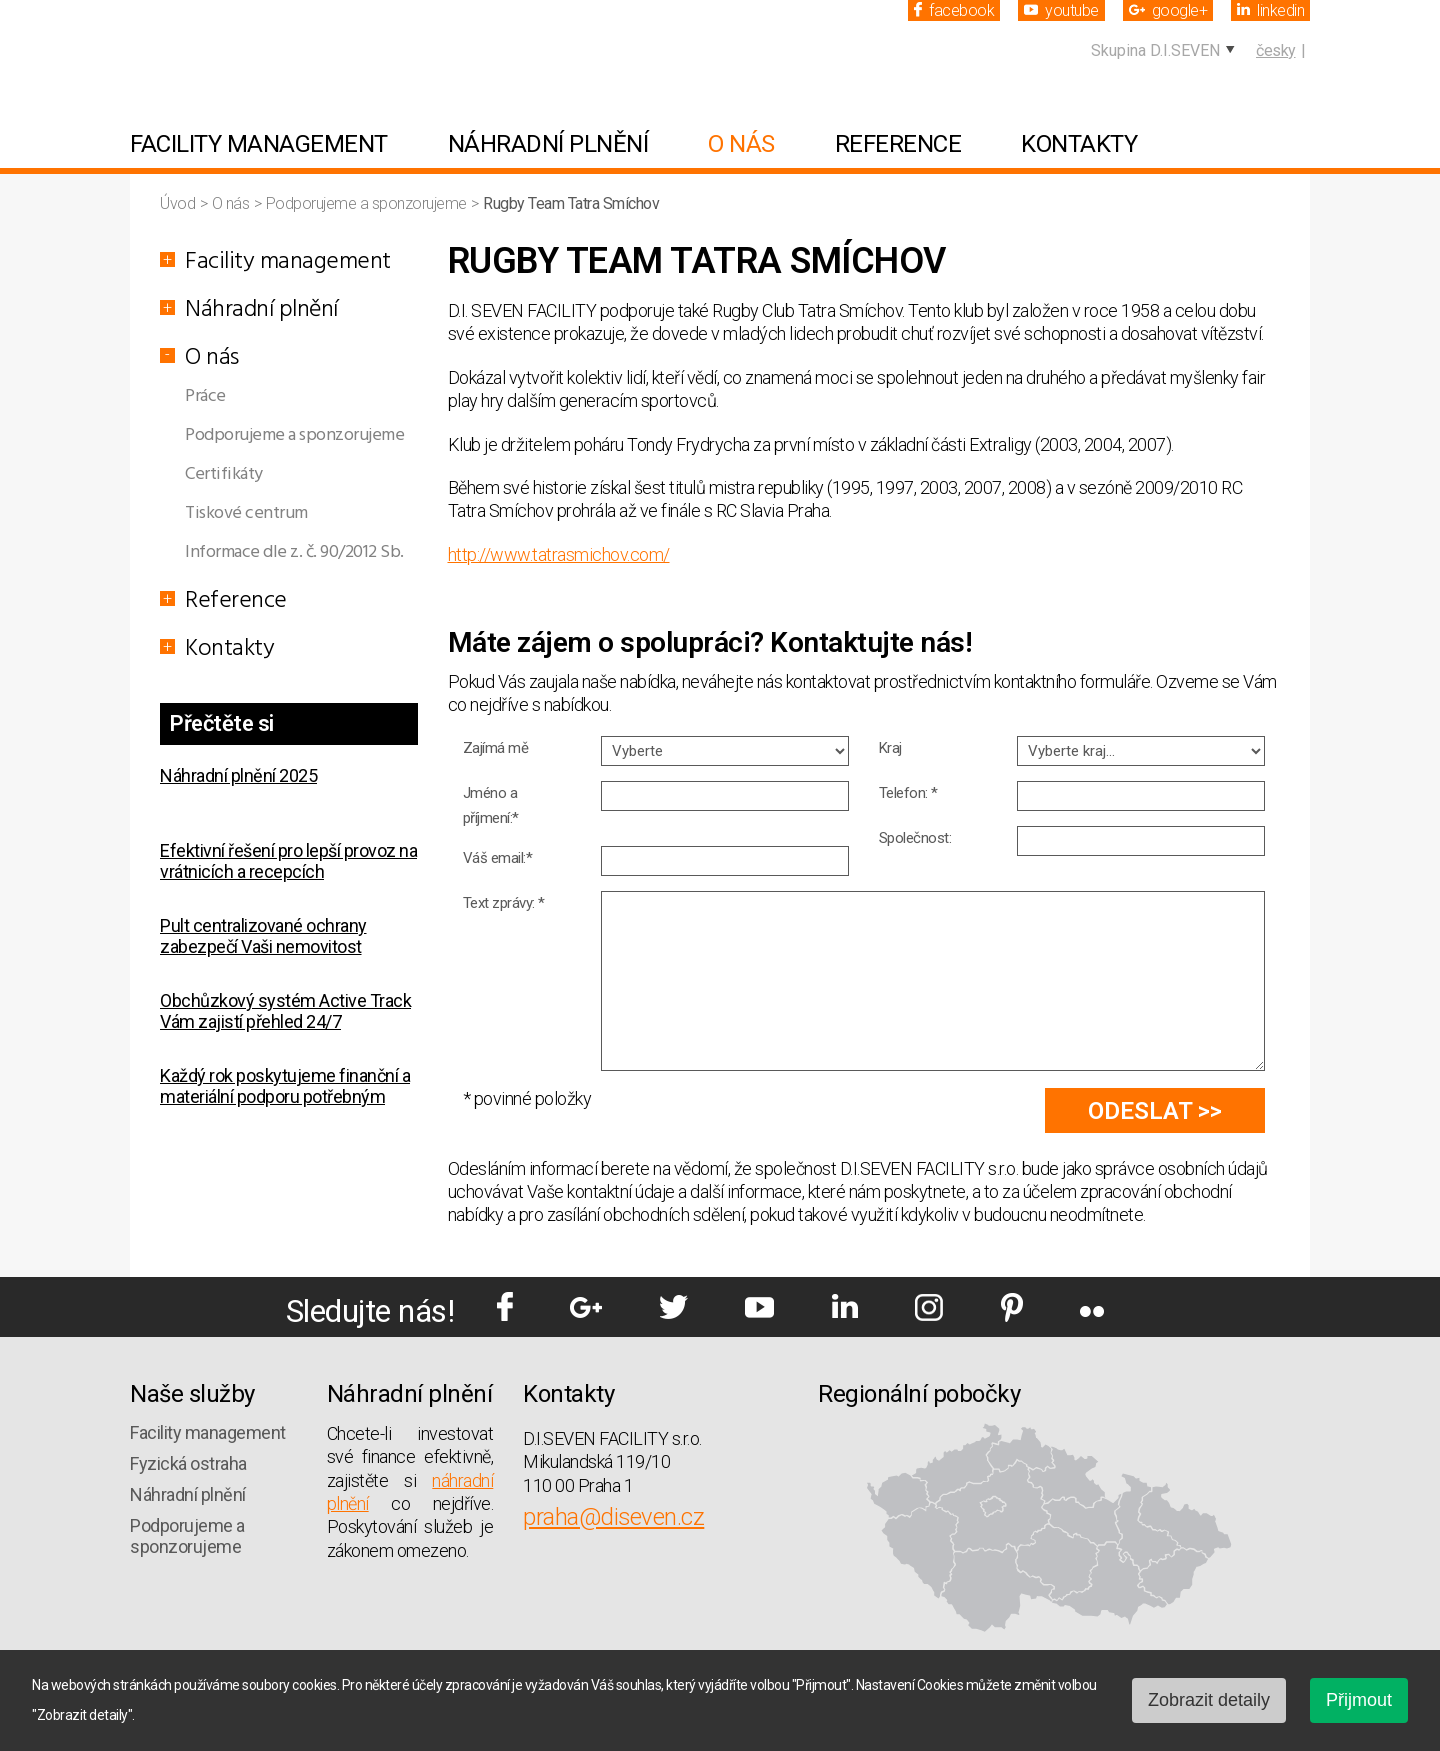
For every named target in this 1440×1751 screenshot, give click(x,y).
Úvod (179, 203)
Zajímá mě (496, 748)
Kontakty (1079, 144)
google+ (1168, 10)
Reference (898, 144)
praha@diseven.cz (613, 1517)
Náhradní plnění (548, 144)
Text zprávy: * (504, 903)
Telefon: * (908, 793)
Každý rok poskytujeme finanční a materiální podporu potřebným (285, 1086)
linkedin (1270, 10)
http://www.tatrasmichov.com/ (559, 554)
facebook (954, 10)
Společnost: (915, 838)
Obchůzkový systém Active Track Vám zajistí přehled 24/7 (285, 1011)
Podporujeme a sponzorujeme (368, 203)
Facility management (259, 144)
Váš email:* (498, 858)
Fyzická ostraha (188, 1463)
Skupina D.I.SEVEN (1155, 50)
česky (1276, 50)
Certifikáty (224, 474)
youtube (1061, 10)
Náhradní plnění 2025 (238, 775)
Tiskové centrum (246, 513)
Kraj (890, 748)
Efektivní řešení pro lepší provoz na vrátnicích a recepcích (288, 861)
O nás (741, 144)
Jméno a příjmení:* (491, 805)
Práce (205, 396)
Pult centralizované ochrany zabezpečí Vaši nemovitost (263, 936)
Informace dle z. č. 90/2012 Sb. (294, 552)
